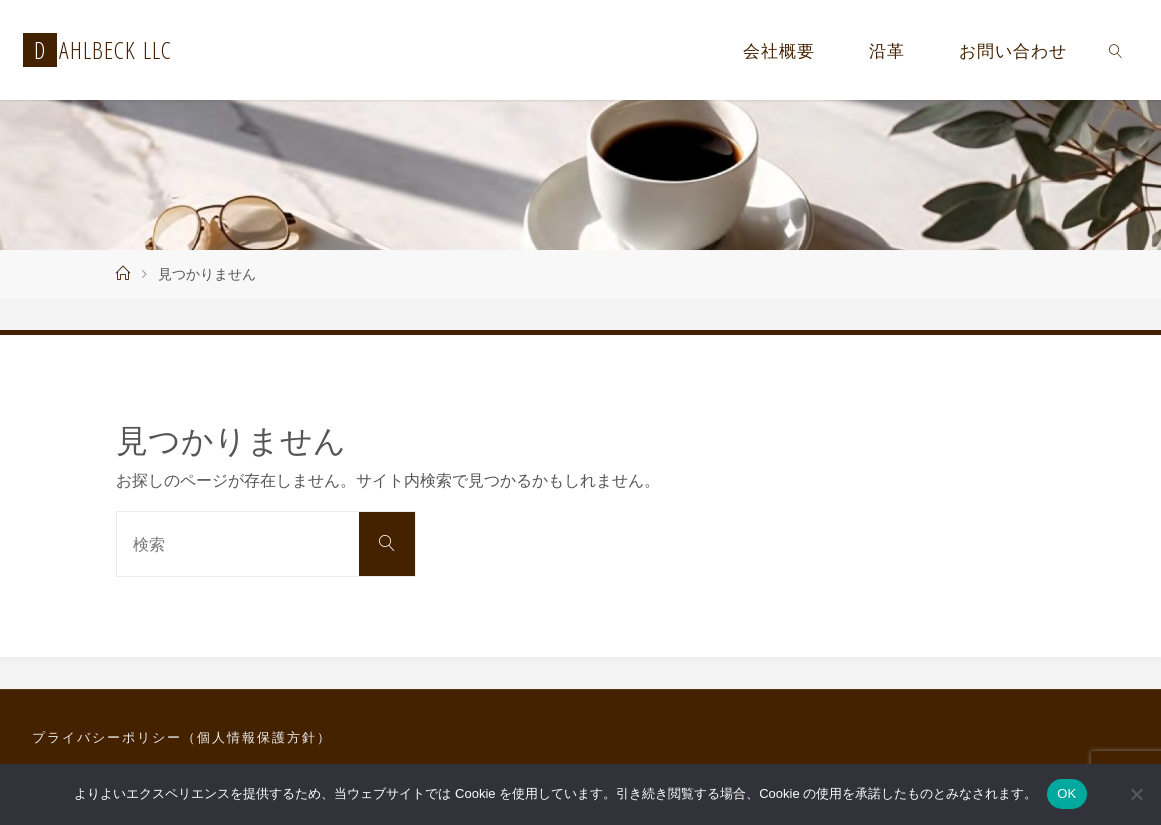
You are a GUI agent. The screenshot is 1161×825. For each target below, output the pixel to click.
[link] (1116, 50)
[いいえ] (1136, 794)
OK (1066, 793)
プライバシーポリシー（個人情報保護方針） (182, 737)
